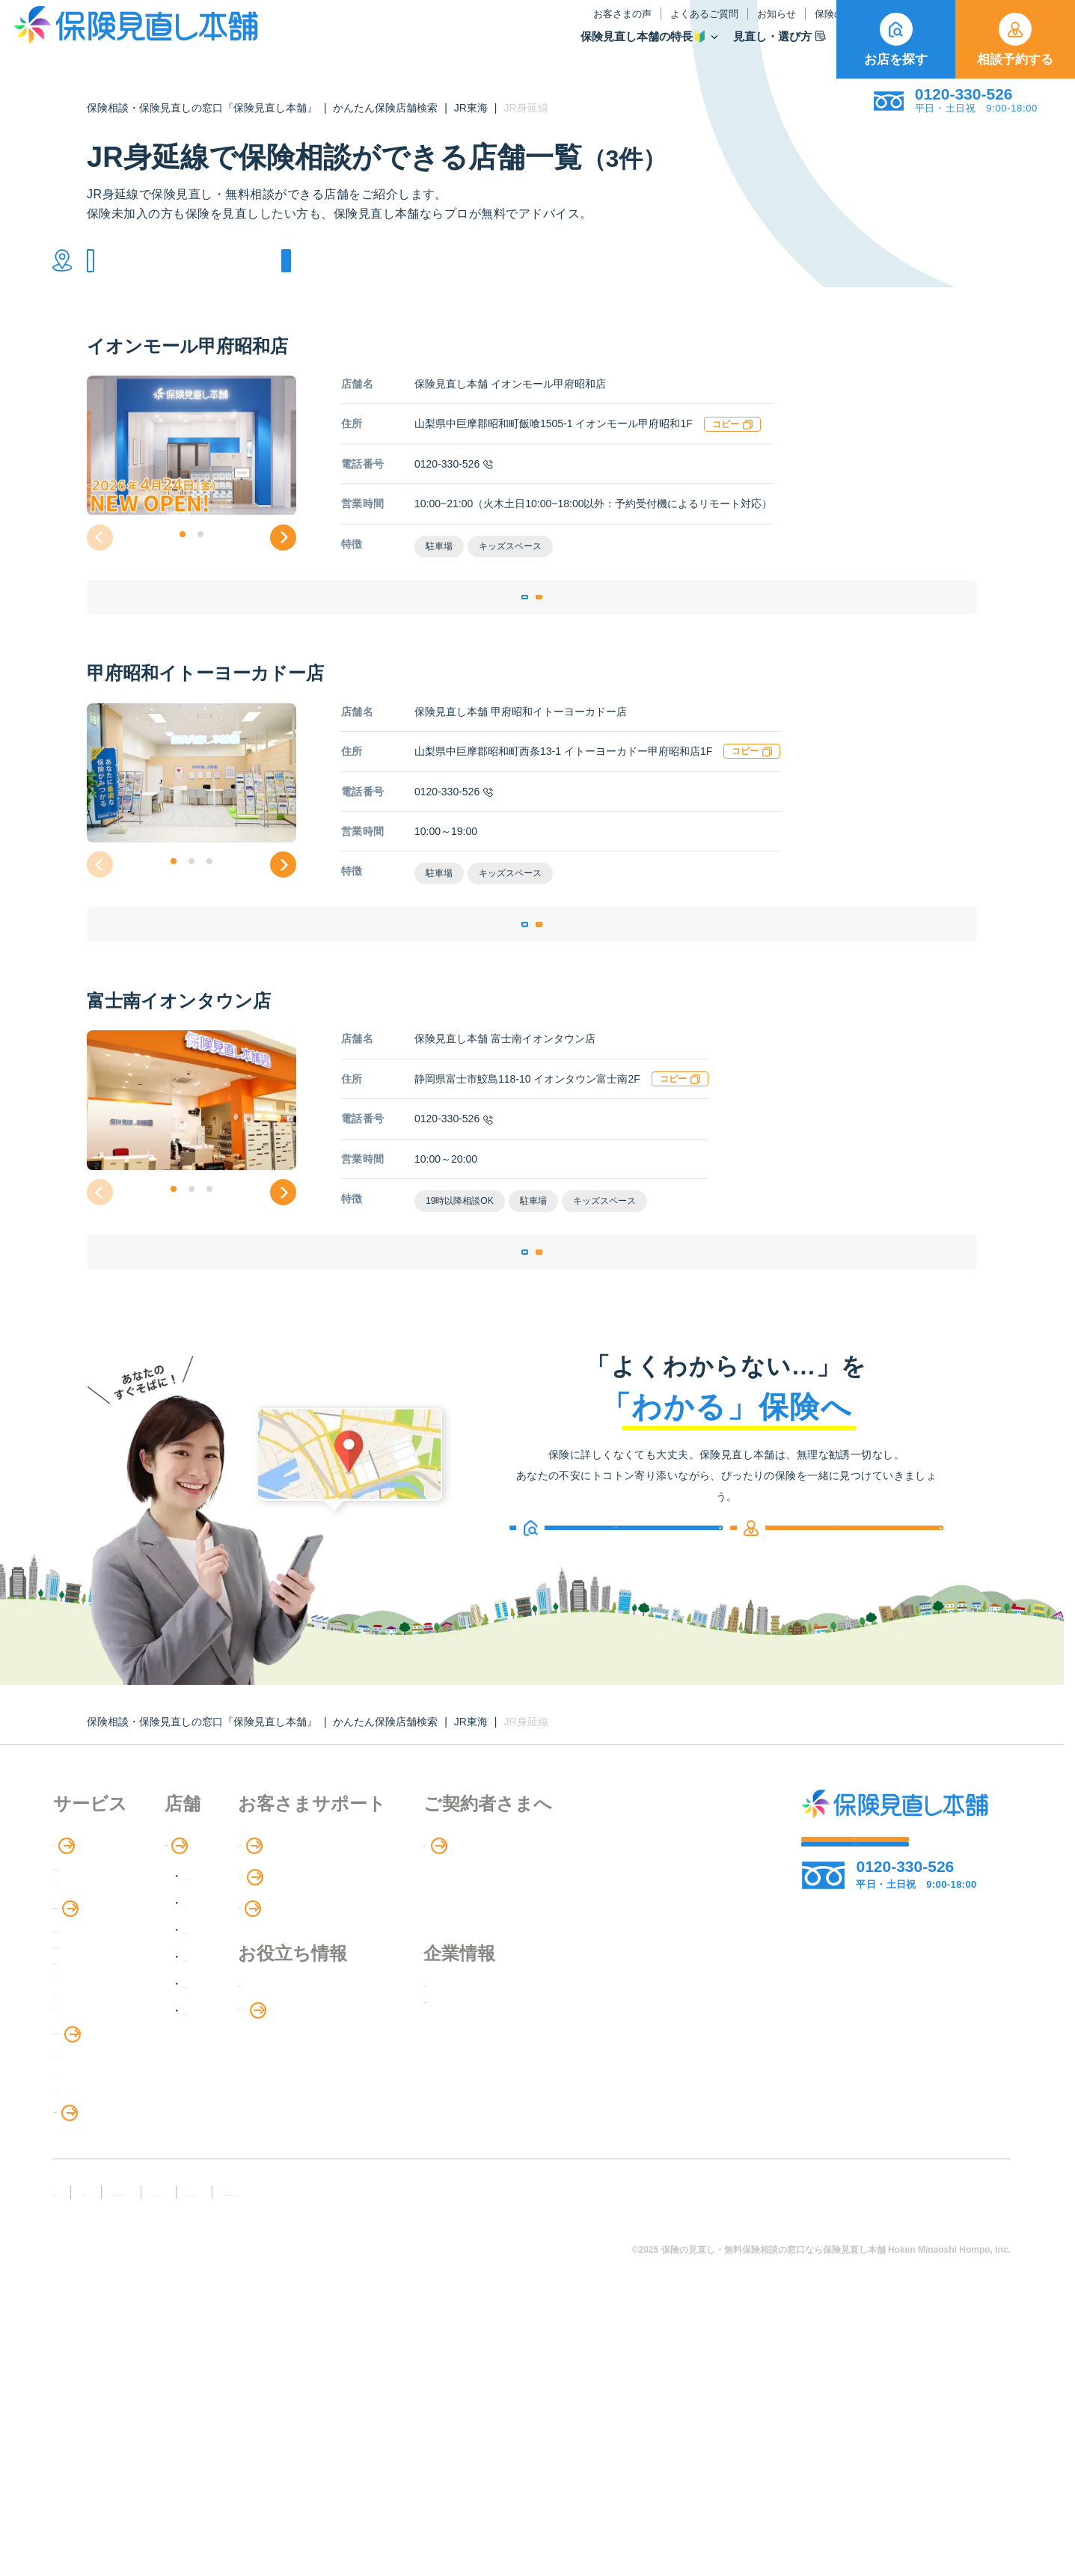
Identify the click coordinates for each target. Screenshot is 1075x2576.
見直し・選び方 (603, 49)
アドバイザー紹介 (101, 2029)
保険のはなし (674, 26)
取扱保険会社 (787, 49)
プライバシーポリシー (518, 2479)
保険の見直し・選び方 (123, 2276)
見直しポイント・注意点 (119, 2307)
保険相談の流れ (95, 1998)
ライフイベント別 (101, 2337)
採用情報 (614, 2148)
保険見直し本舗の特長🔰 (467, 49)
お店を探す (896, 40)
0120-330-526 (453, 486)
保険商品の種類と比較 (113, 2091)
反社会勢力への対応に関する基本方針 (320, 2479)
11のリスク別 (89, 2368)
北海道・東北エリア (302, 1998)
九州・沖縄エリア (296, 2133)
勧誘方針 (159, 2479)
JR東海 (471, 108)
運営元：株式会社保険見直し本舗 (883, 2479)
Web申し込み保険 (101, 2122)
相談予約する (1015, 40)
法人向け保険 (89, 2245)
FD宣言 (79, 2479)
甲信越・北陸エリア (302, 2052)
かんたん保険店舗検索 (385, 108)
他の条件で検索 (362, 271)
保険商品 (697, 49)
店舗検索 (264, 1968)
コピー (732, 445)
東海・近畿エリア (296, 2079)
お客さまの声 (446, 26)
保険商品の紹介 (105, 2061)
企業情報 (614, 2117)
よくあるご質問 (528, 26)
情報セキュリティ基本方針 (685, 2479)
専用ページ (623, 1968)
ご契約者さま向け (775, 26)
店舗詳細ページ (440, 635)
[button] (183, 555)
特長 (75, 1968)
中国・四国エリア (296, 2106)
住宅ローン (83, 2183)
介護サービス (97, 2214)
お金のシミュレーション (469, 2149)
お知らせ (600, 26)
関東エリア (278, 2025)
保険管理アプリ (95, 2153)
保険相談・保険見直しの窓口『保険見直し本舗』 (202, 108)
